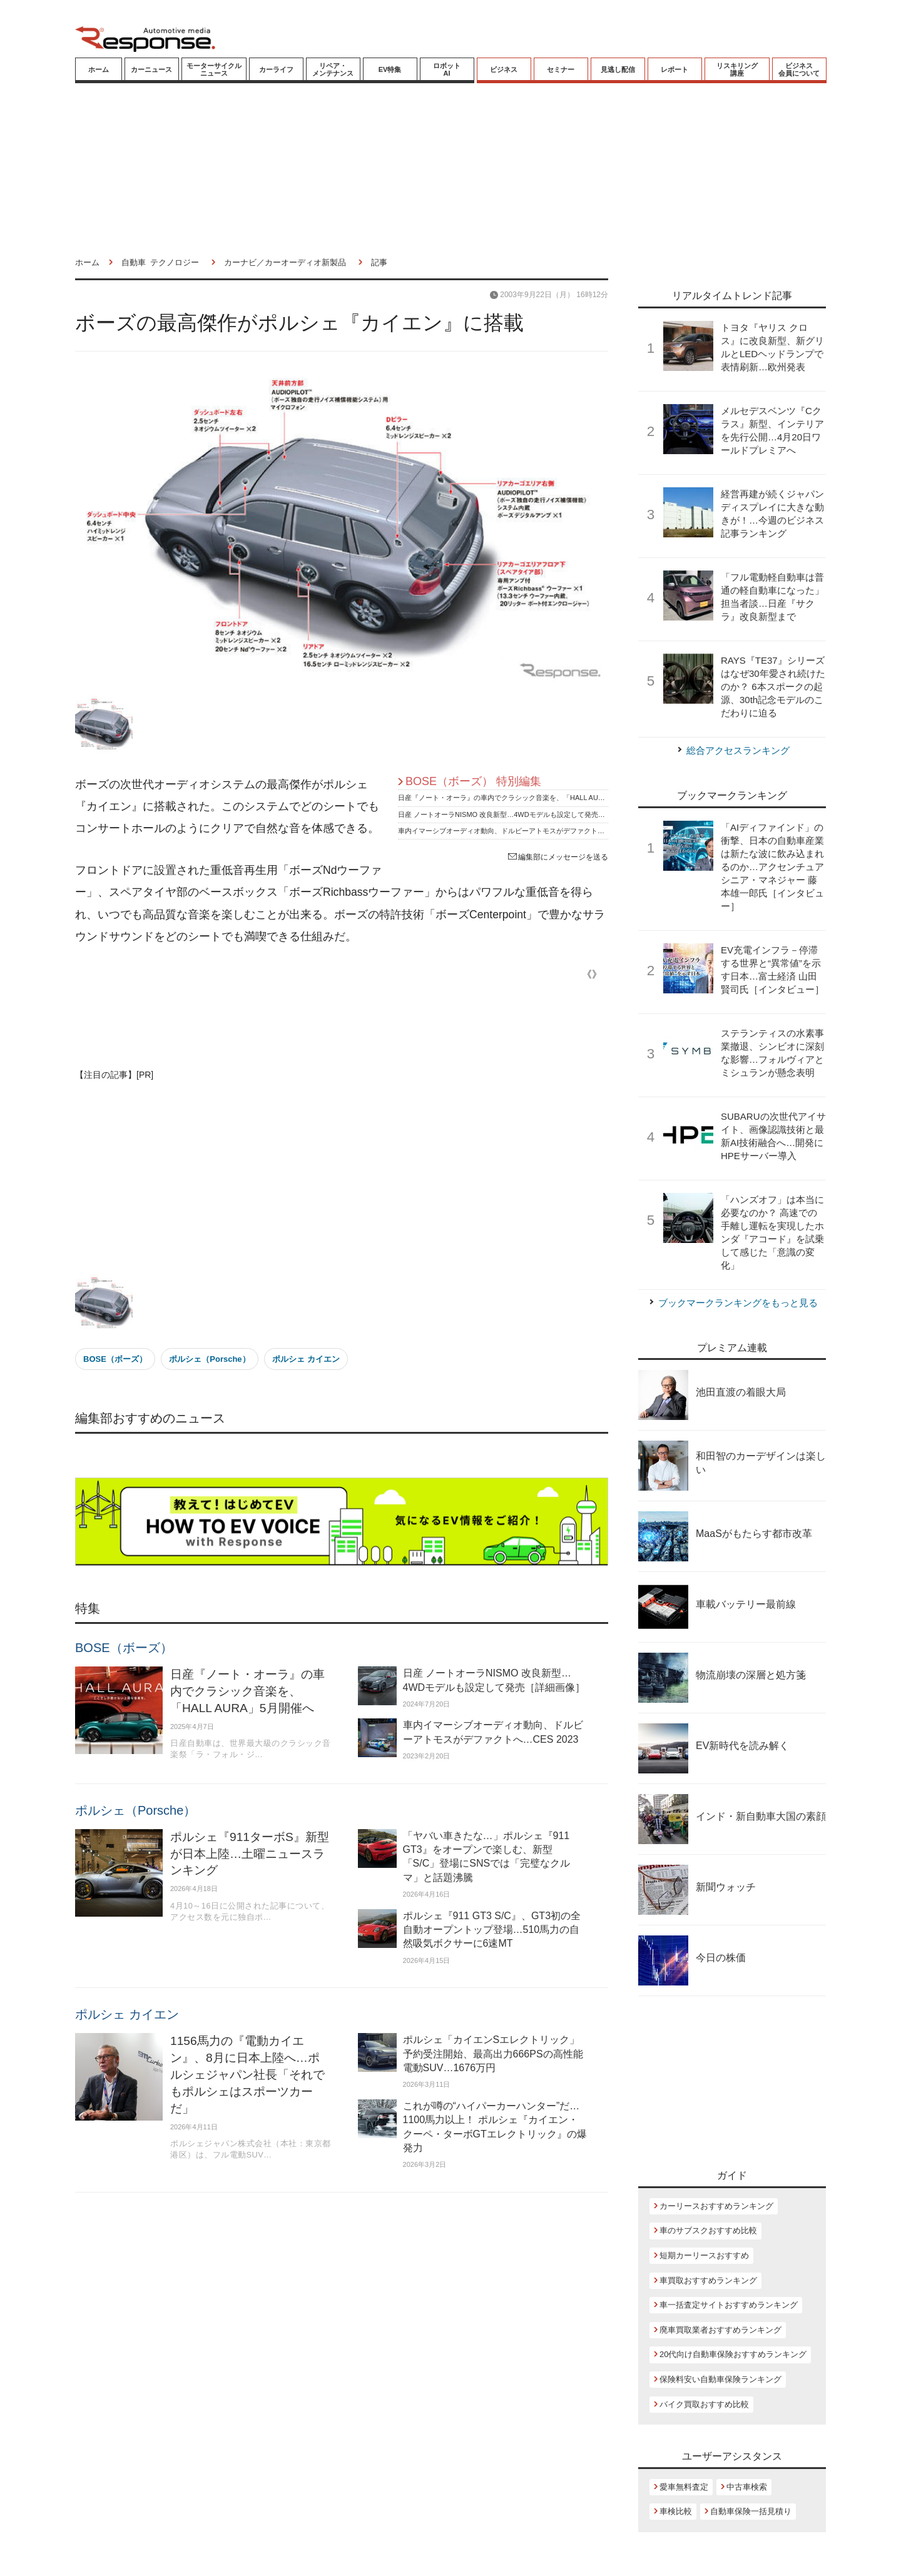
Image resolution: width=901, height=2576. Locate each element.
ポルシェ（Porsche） (209, 1359)
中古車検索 (746, 2487)
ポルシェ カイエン (306, 1359)
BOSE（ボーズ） (115, 1359)
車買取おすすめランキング (708, 2280)
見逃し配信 (618, 69)
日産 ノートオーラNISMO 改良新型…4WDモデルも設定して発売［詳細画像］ (518, 814)
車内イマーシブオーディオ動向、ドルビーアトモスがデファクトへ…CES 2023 (520, 830)
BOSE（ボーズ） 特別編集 (473, 781)
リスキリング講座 (737, 69)
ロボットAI (447, 69)
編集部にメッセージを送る (558, 857)
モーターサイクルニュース (214, 69)
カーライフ (276, 69)
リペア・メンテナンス (333, 69)
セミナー (560, 69)
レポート (674, 69)
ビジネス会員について (799, 69)
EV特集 (390, 69)
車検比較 (675, 2511)
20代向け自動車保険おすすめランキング (733, 2354)
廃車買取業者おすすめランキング (720, 2330)
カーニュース (151, 69)
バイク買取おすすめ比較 (704, 2404)
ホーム (98, 69)
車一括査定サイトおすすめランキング (728, 2305)
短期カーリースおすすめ (704, 2255)
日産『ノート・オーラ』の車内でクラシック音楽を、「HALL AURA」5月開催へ (522, 797)
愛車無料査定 (683, 2487)
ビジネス (503, 69)
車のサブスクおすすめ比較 (708, 2230)
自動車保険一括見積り (751, 2511)
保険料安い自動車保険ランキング (720, 2379)
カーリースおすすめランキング (716, 2206)
